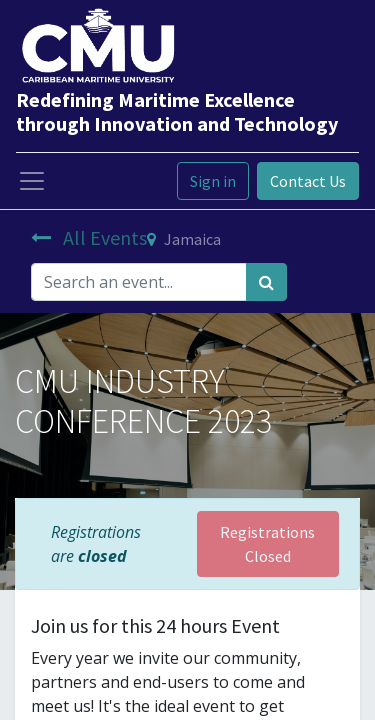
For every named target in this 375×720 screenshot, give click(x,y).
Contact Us (308, 181)
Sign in (213, 181)
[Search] (266, 282)
